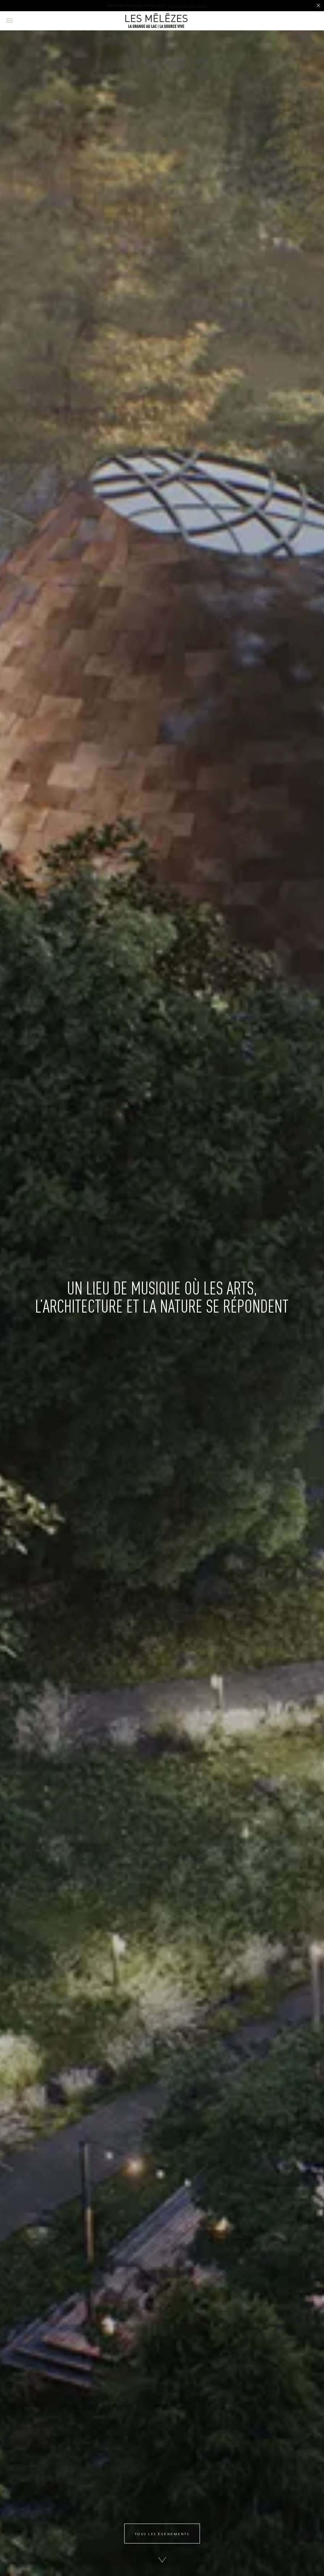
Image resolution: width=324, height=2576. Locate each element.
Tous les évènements (162, 2534)
